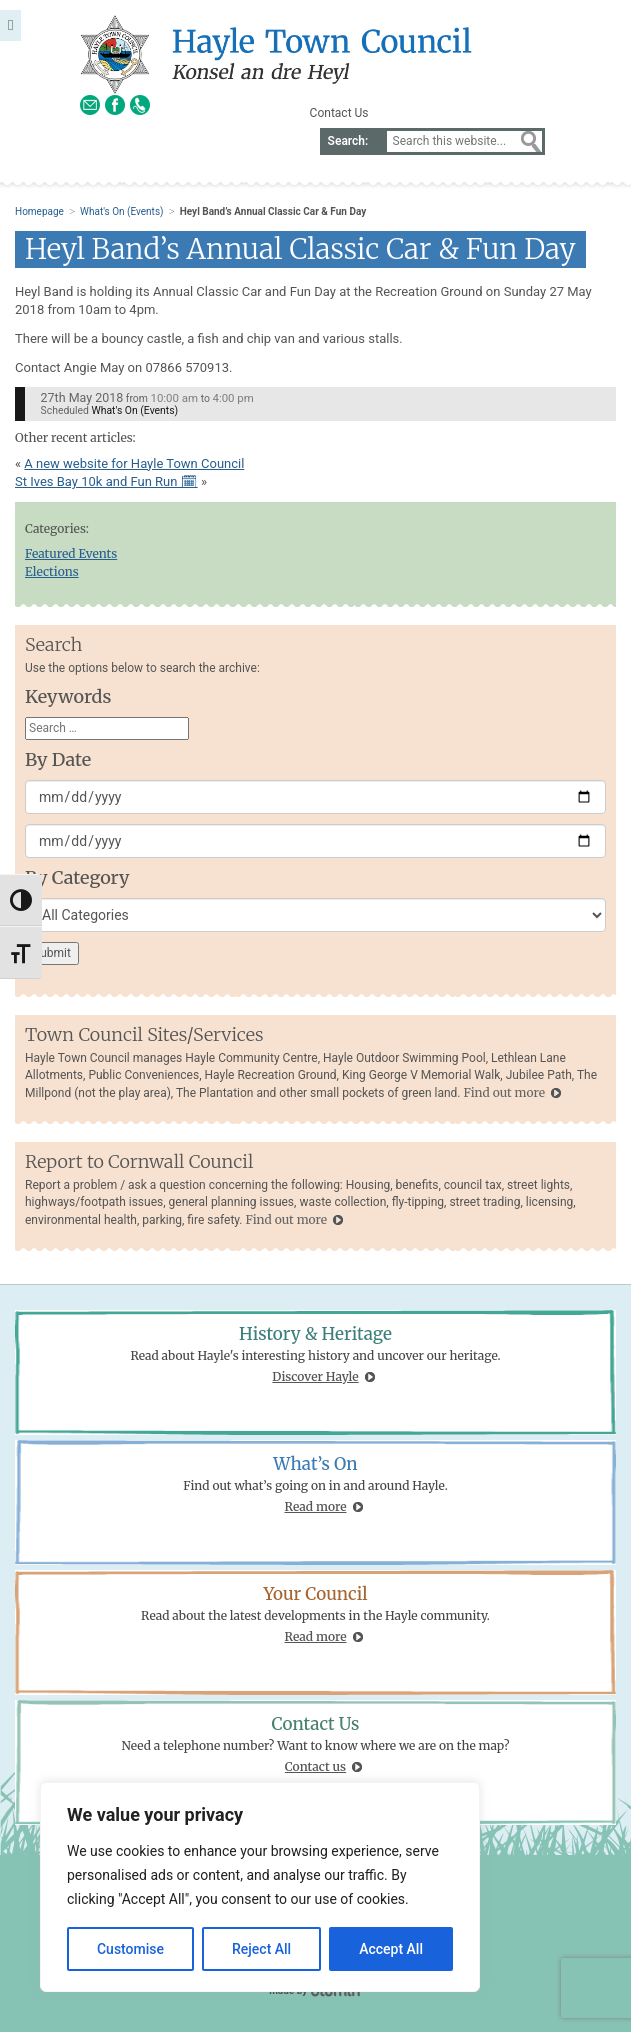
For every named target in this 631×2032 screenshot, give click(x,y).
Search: (348, 141)
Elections (52, 571)
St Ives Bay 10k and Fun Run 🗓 (106, 481)
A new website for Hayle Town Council (134, 463)
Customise (130, 1949)
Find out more (503, 1092)
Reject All (261, 1949)
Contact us (315, 1766)
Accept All (391, 1949)
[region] (260, 1887)
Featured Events (71, 553)
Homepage (39, 211)
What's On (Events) (121, 211)
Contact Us (339, 113)
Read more (316, 1506)
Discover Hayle (315, 1376)
